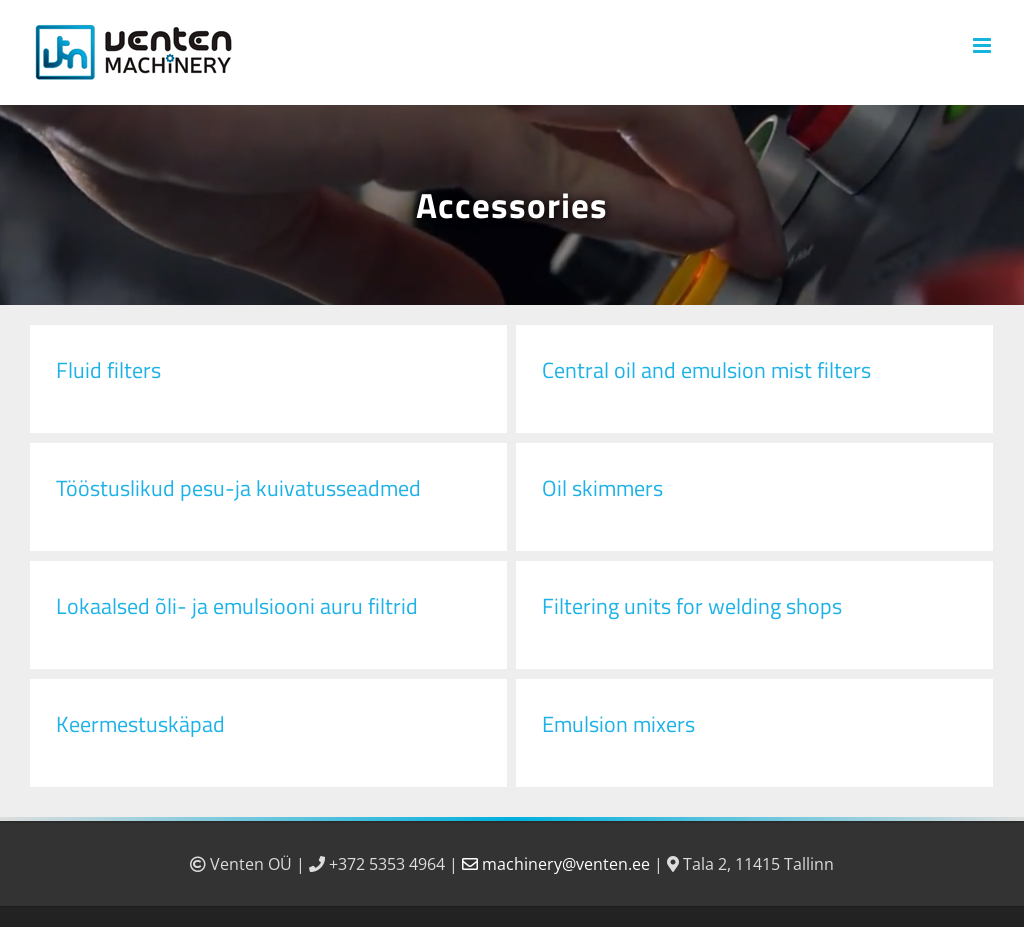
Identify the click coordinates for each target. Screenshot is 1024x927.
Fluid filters (108, 370)
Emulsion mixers (618, 724)
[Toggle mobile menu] (983, 45)
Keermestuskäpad (140, 724)
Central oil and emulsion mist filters (706, 370)
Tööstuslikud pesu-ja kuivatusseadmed (238, 488)
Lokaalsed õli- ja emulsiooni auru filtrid (237, 606)
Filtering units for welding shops (692, 606)
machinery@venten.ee (558, 864)
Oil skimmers (602, 488)
